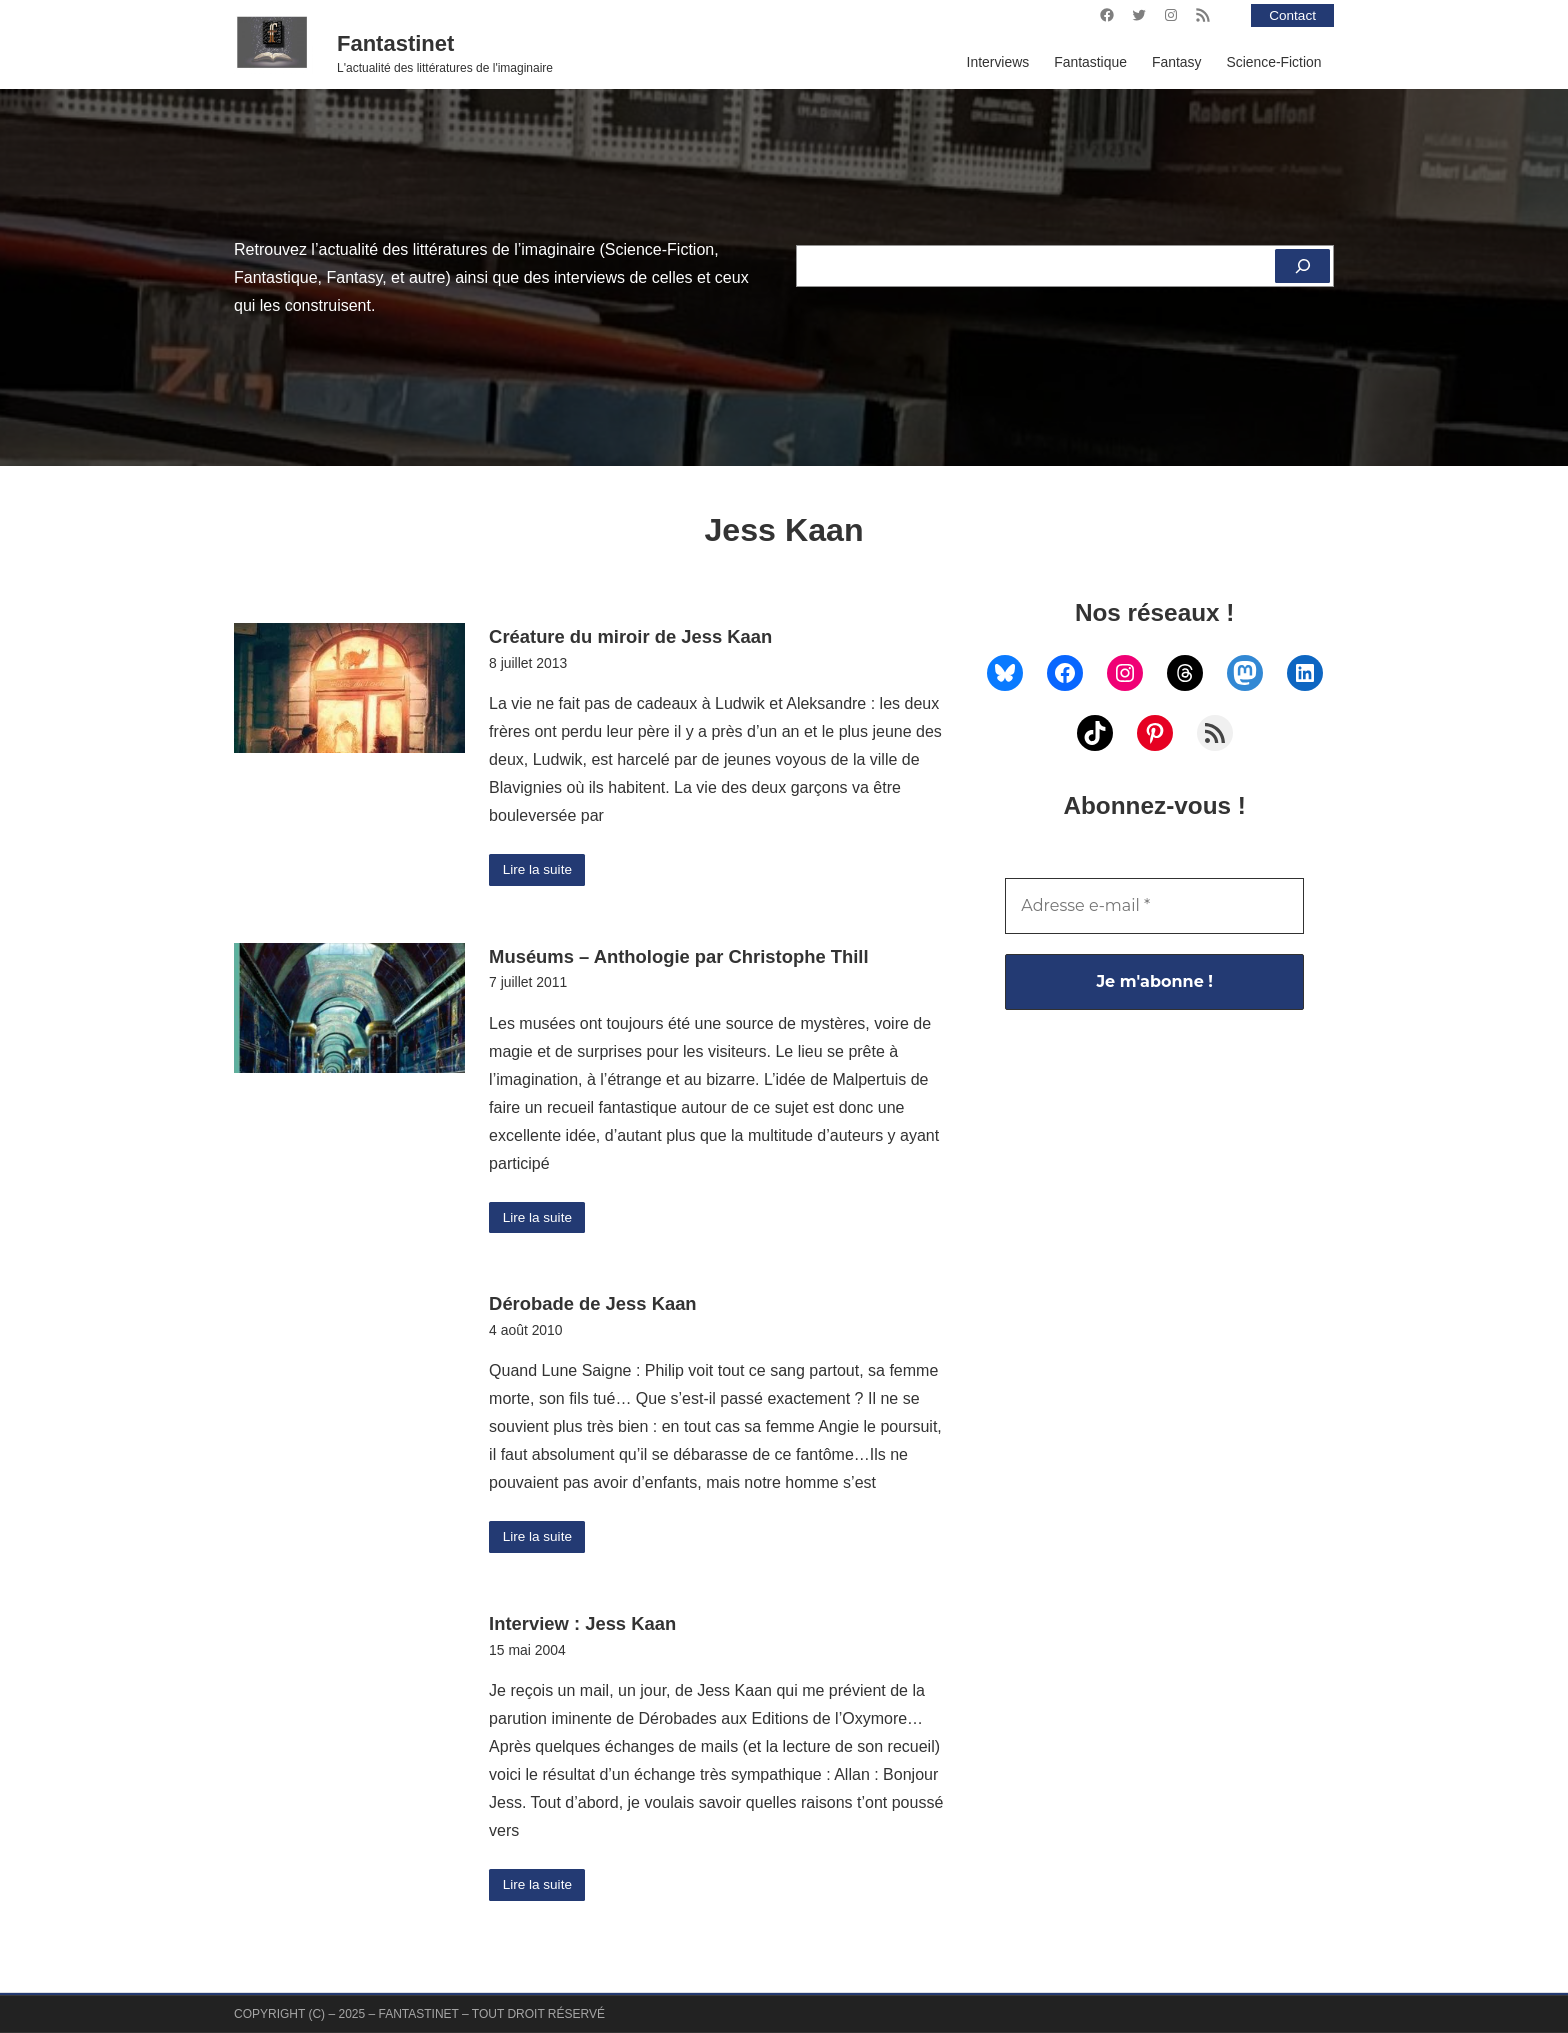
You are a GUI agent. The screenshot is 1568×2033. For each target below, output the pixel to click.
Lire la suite (538, 870)
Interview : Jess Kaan (582, 1626)
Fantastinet (395, 43)
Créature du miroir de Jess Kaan (630, 636)
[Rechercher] (1302, 266)
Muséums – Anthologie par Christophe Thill (678, 957)
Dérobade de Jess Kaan (593, 1305)
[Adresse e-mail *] (1154, 906)
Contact (1292, 15)
